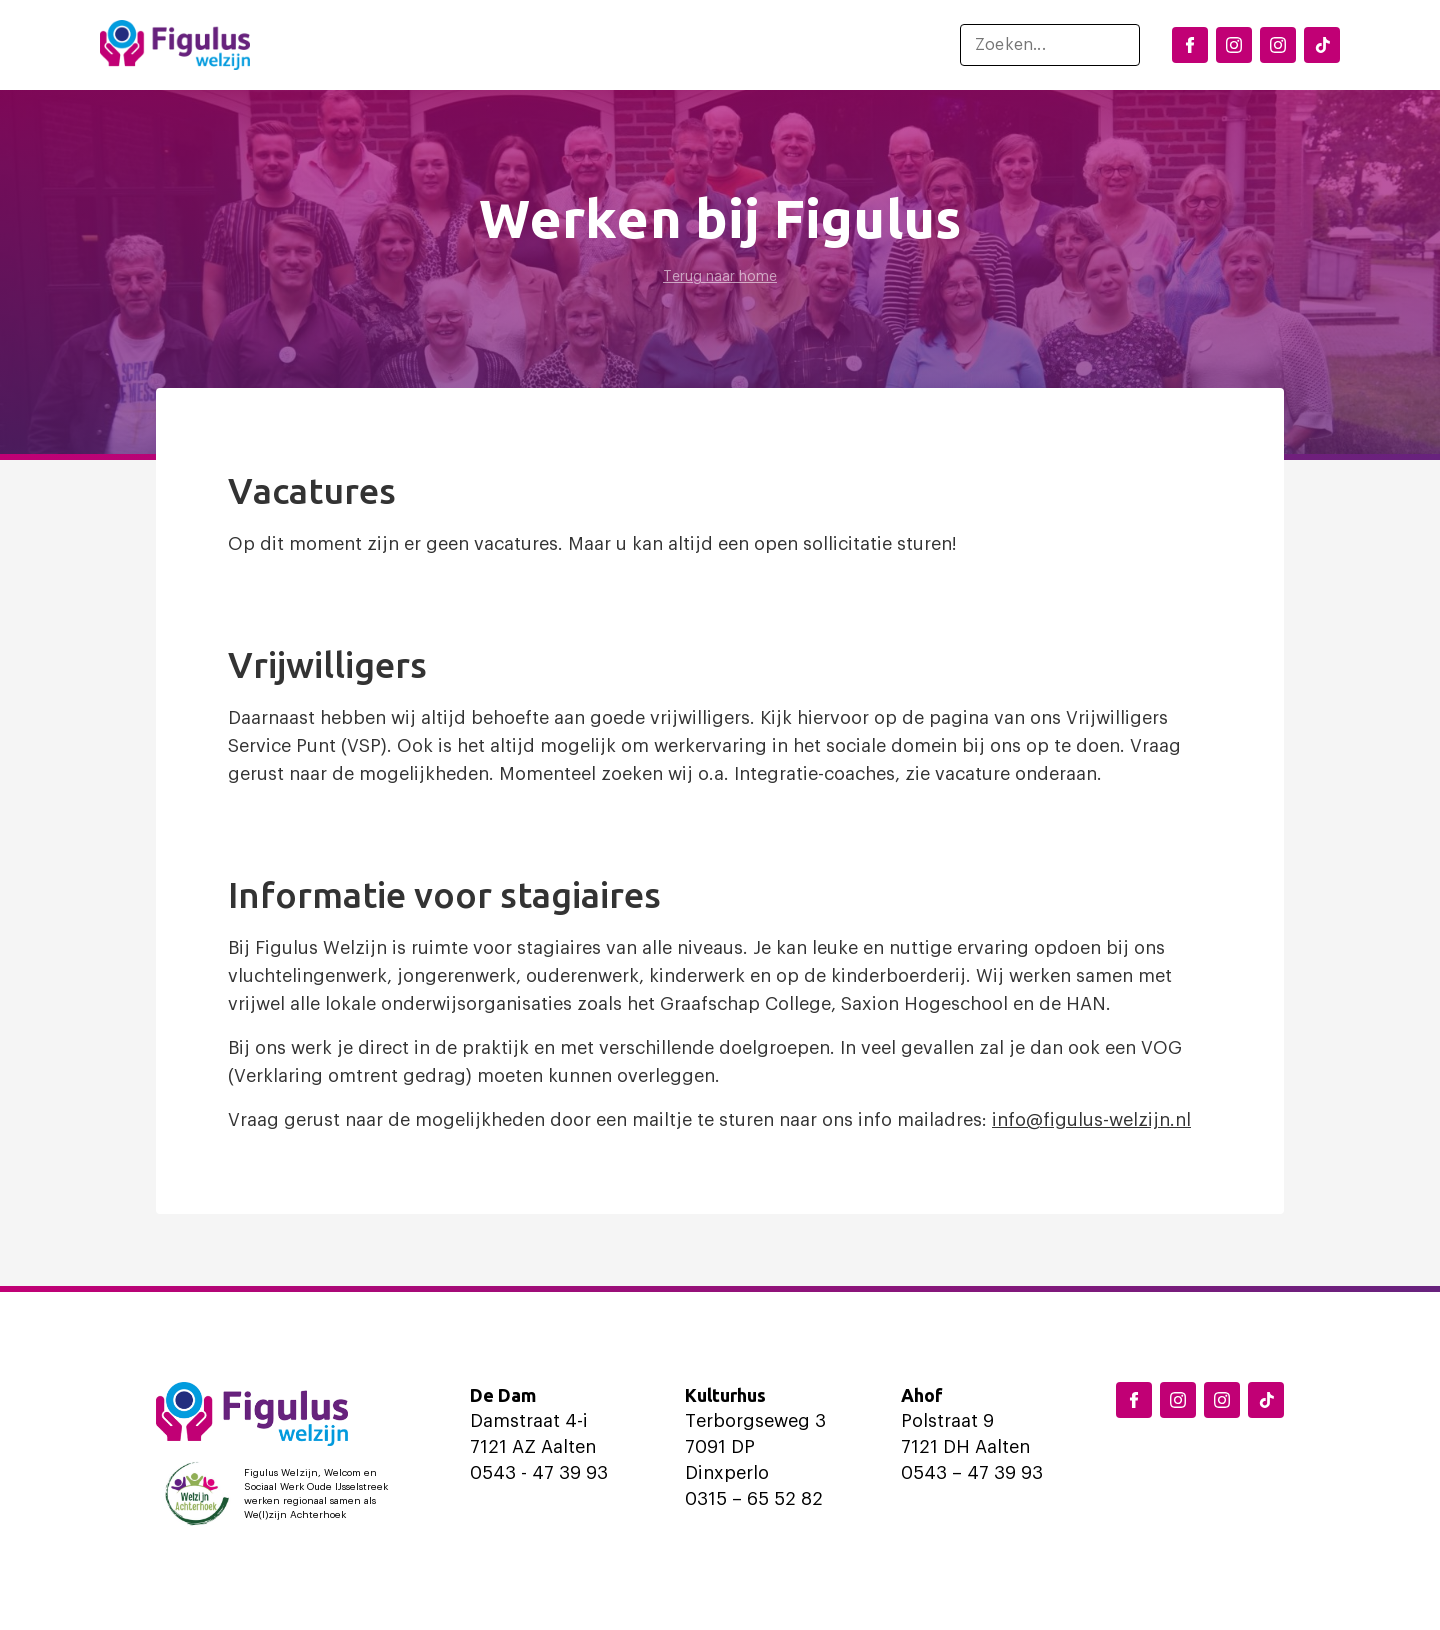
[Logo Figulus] (175, 45)
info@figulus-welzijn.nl (1091, 1120)
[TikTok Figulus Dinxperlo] (1322, 45)
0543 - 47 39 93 (539, 1473)
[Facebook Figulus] (1190, 45)
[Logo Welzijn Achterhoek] (281, 1494)
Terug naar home (720, 277)
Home (325, 45)
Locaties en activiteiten (477, 45)
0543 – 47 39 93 (972, 1473)
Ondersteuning (688, 45)
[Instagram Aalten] (1278, 45)
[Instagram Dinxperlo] (1234, 45)
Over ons (839, 45)
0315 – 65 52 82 (754, 1499)
